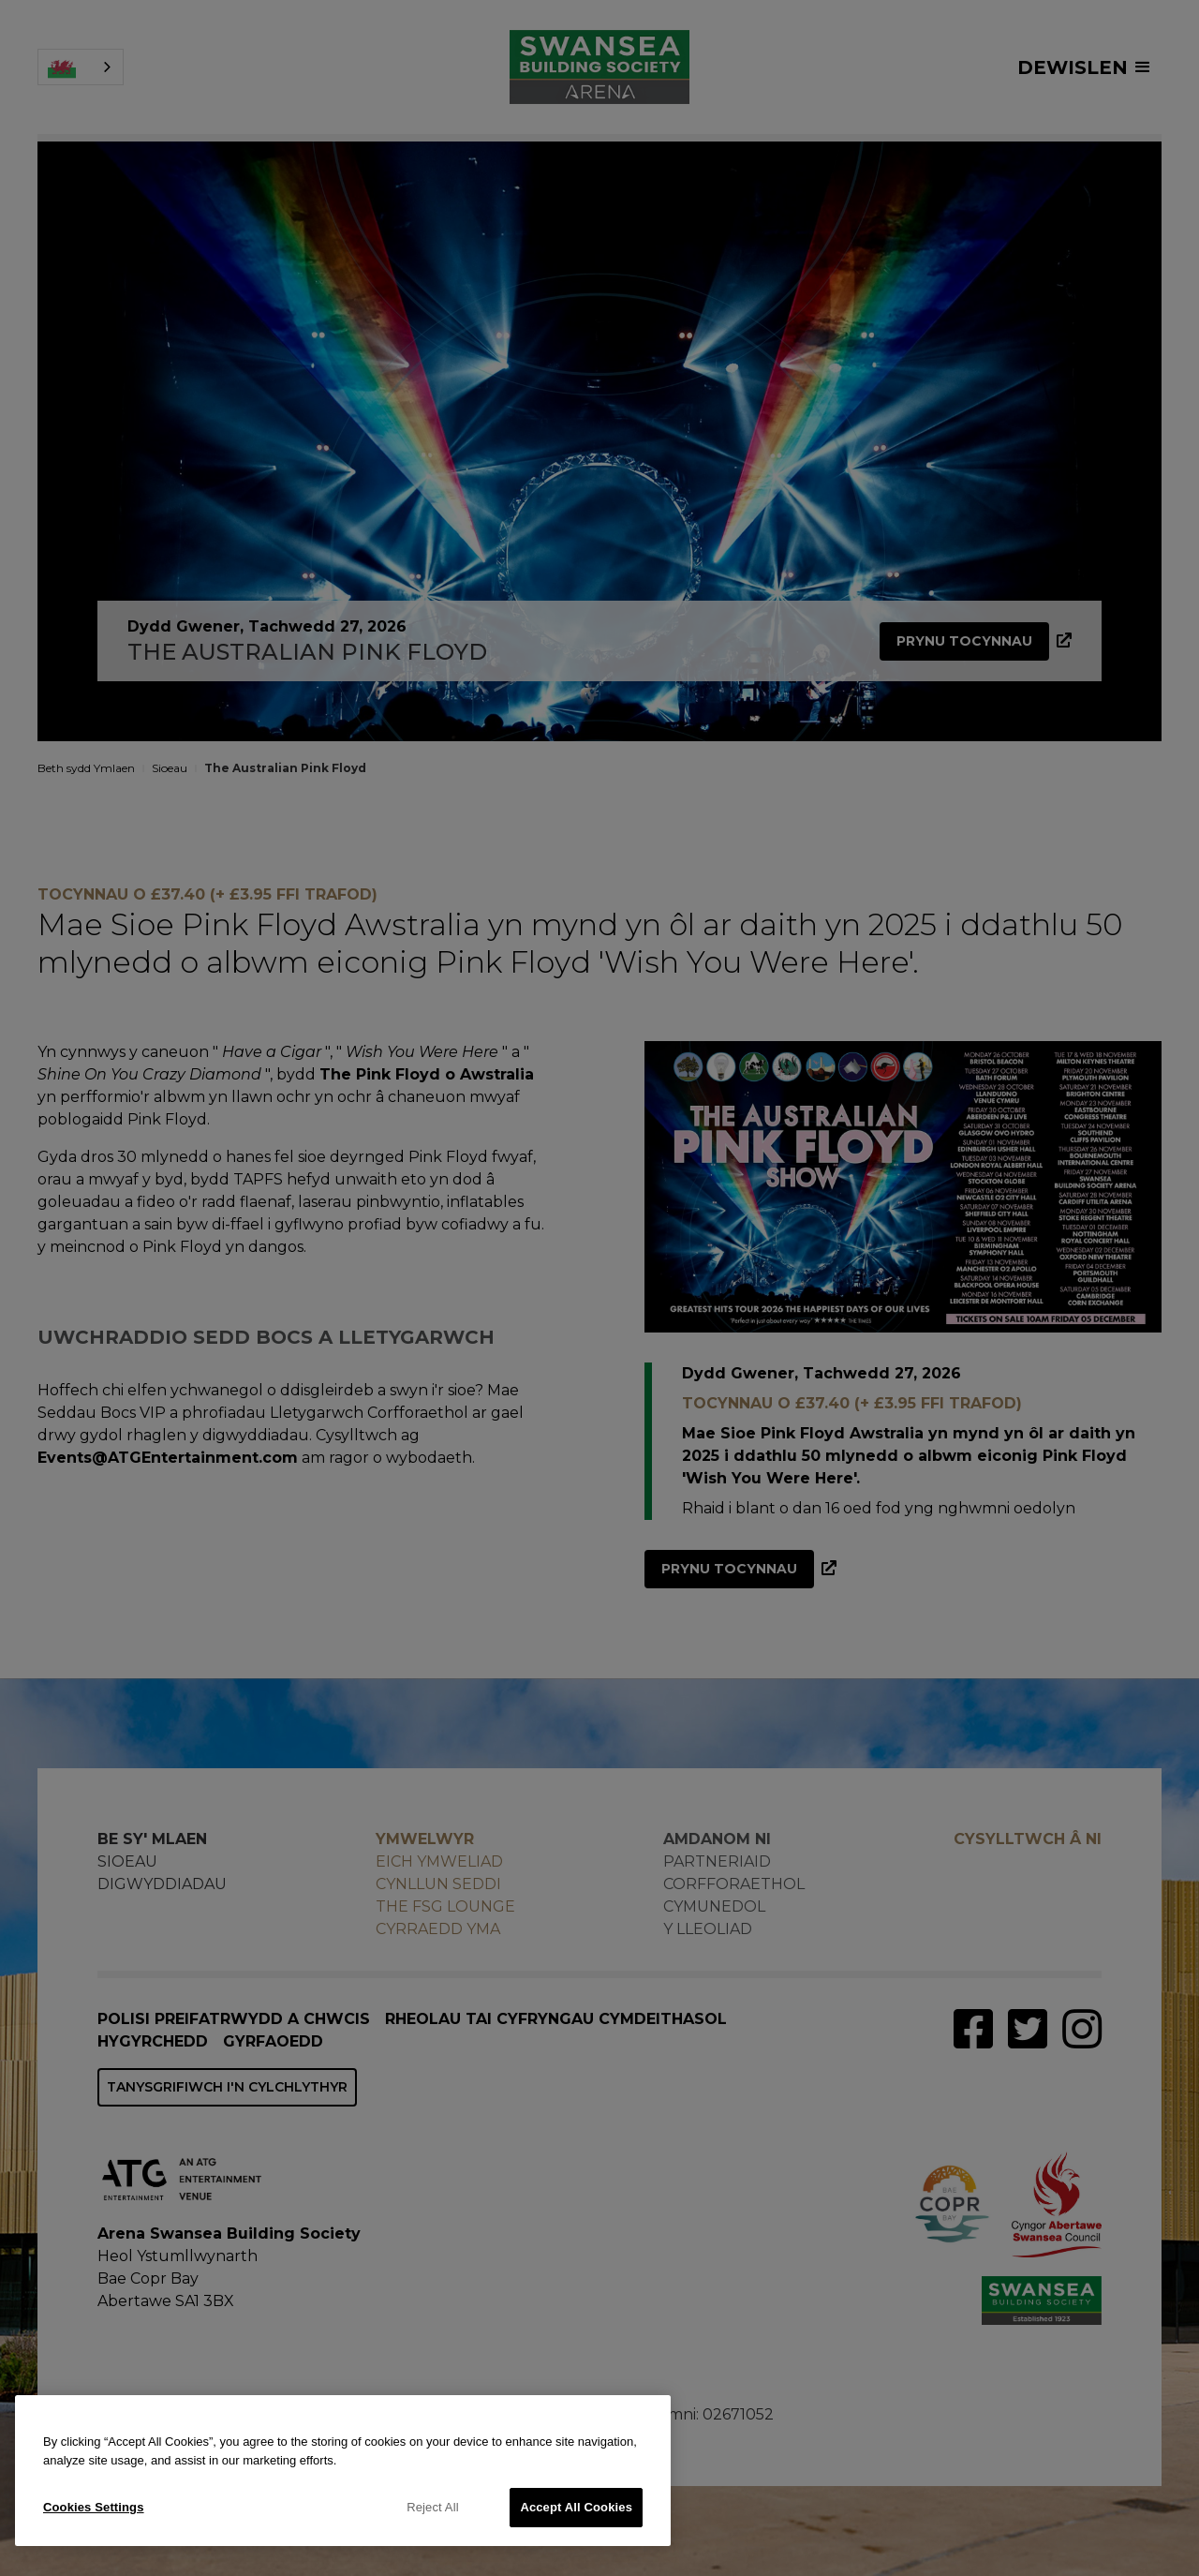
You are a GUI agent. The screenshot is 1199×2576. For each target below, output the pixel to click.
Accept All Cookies (576, 2507)
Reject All (433, 2507)
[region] (343, 2470)
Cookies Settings (93, 2507)
